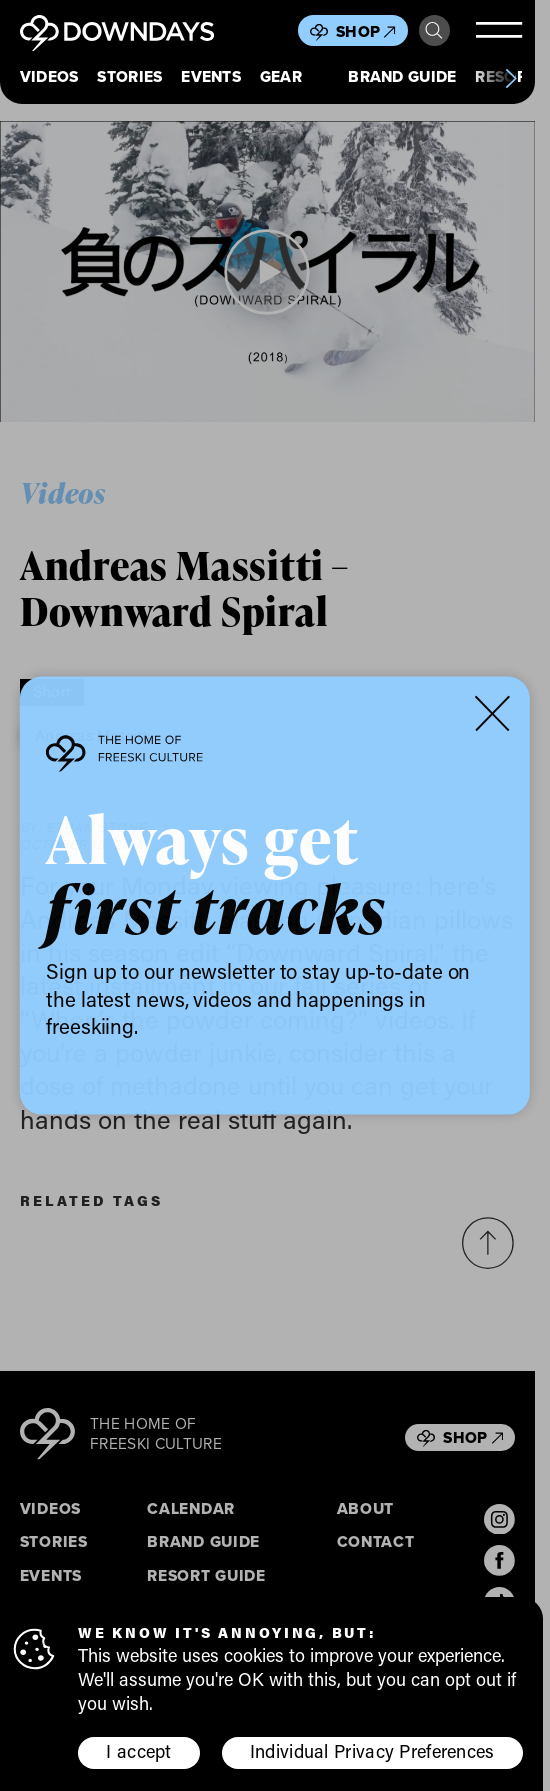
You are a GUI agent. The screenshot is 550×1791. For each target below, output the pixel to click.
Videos (49, 77)
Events (211, 77)
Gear (281, 77)
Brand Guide (402, 77)
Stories (129, 77)
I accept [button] (138, 1752)
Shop (366, 31)
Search (434, 31)
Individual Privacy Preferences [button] (372, 1752)
